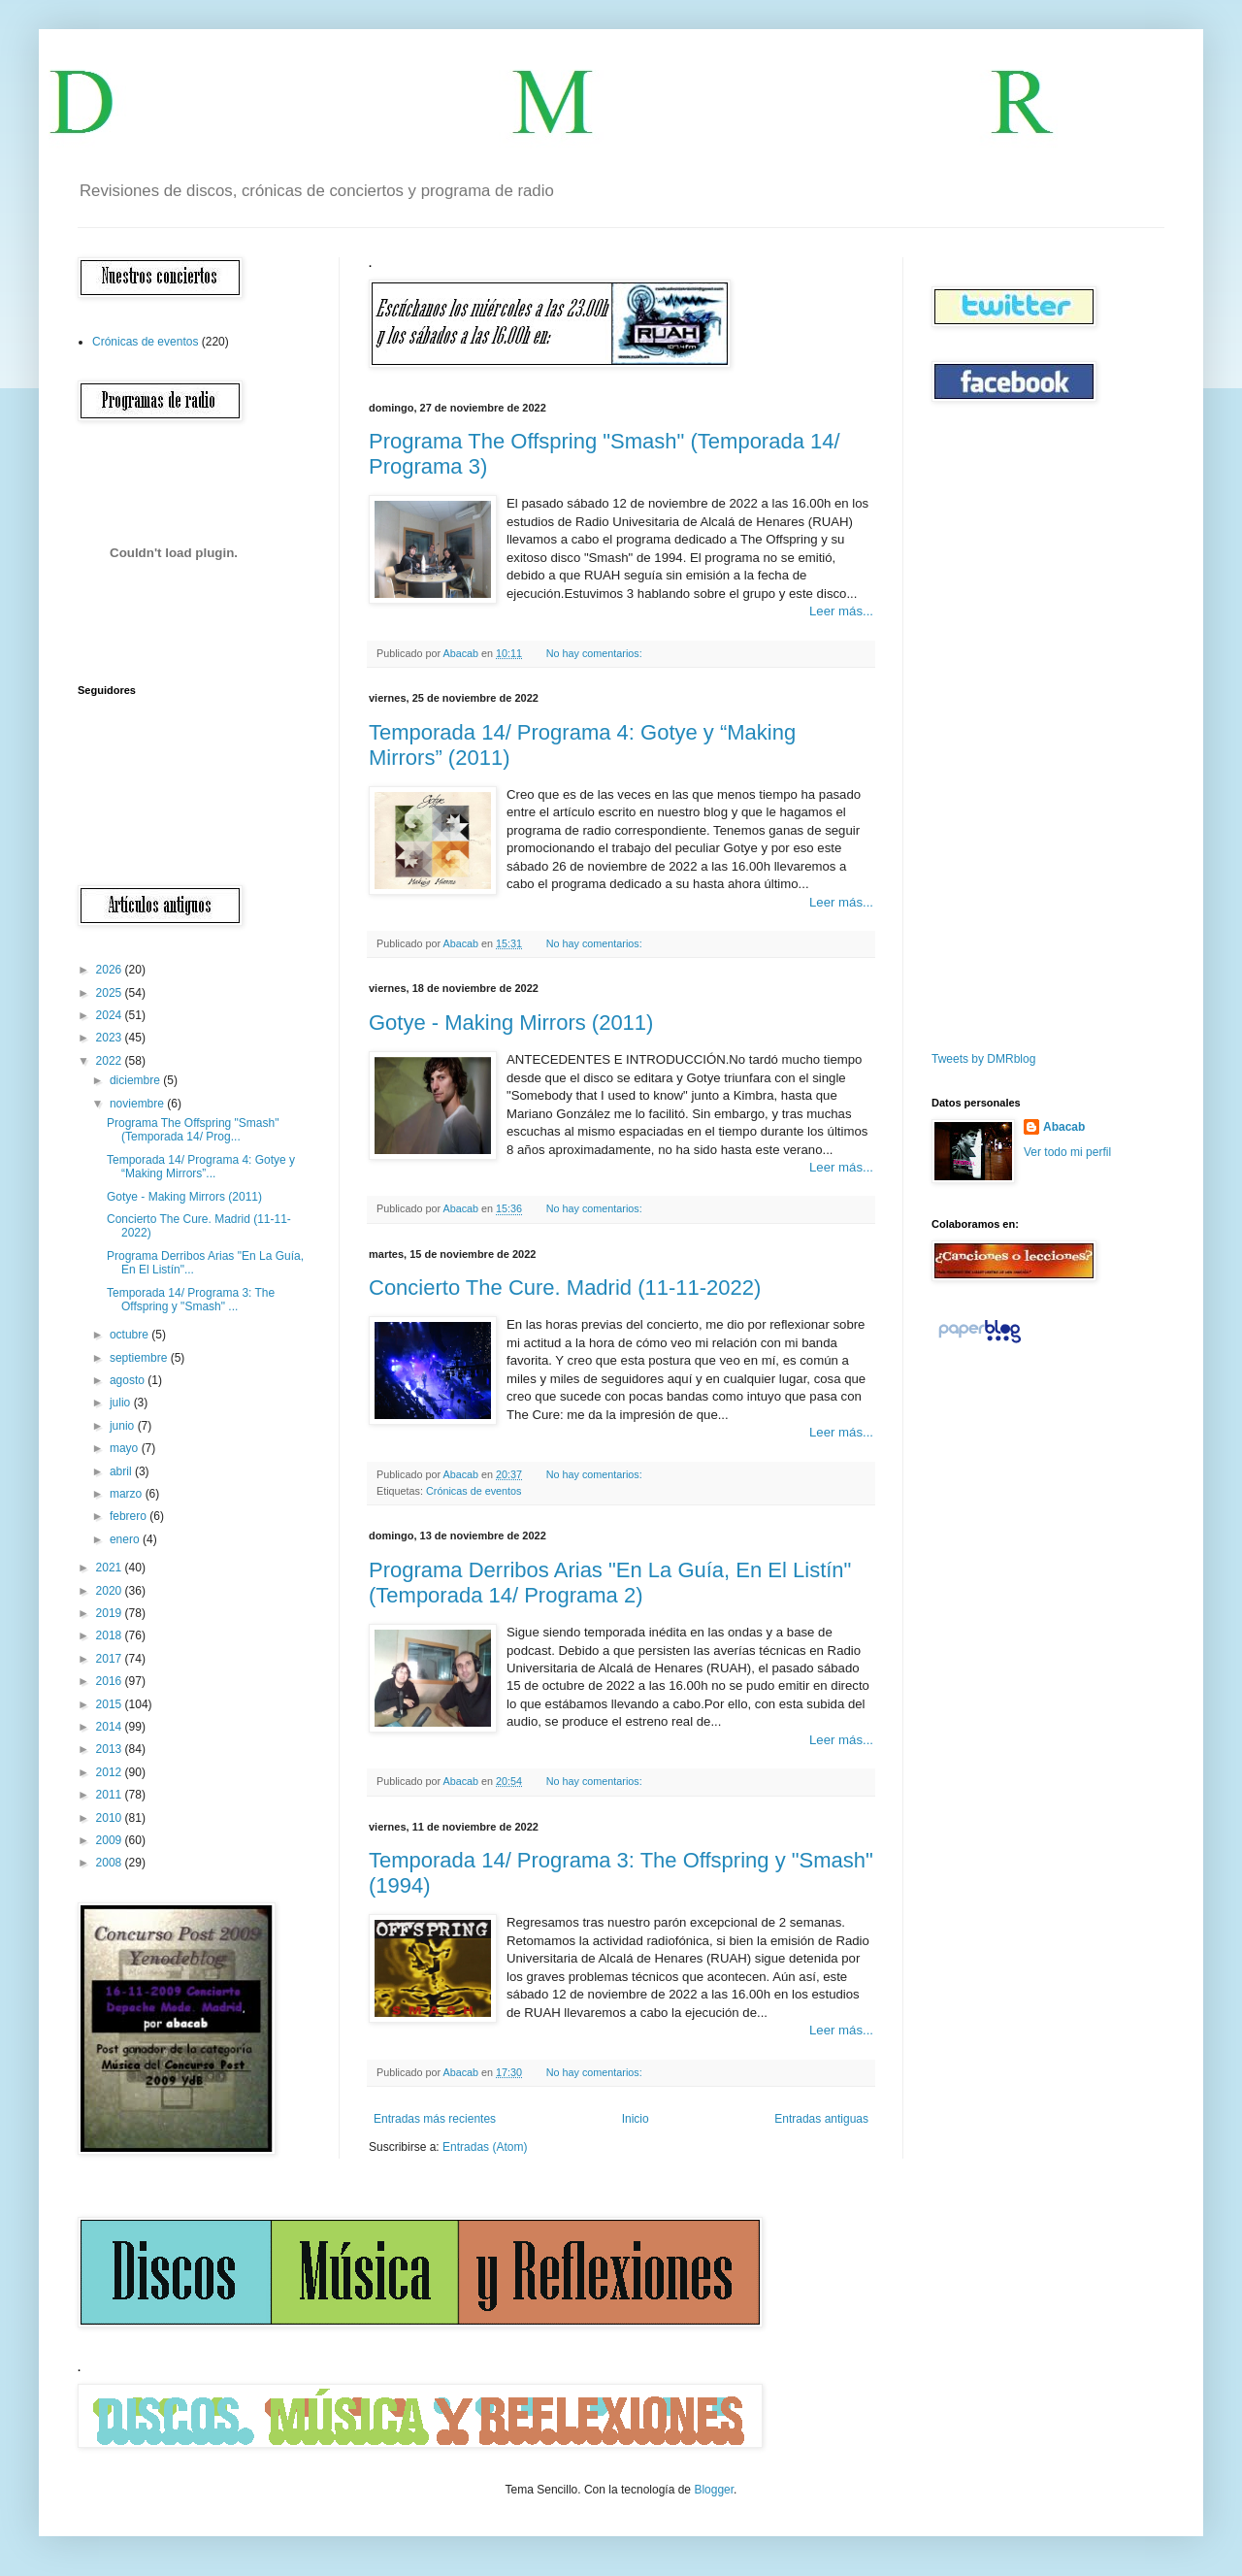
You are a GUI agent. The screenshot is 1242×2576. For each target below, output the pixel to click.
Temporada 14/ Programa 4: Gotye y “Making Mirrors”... (201, 1166)
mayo (126, 1448)
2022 (110, 1061)
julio (122, 1402)
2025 (110, 993)
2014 (110, 1727)
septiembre (140, 1358)
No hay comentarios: (595, 653)
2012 (110, 1772)
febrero (129, 1516)
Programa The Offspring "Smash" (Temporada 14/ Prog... (193, 1129)
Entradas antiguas (821, 2119)
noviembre (138, 1103)
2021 (110, 1567)
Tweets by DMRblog (983, 1059)
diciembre (136, 1080)
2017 (110, 1659)
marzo (128, 1494)
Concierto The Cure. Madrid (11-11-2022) (565, 1287)
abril (122, 1471)
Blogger (714, 2489)
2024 (110, 1015)
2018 (110, 1635)
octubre (130, 1334)
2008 (110, 1862)
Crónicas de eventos (473, 1491)
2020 (110, 1591)
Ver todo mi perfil (1067, 1152)
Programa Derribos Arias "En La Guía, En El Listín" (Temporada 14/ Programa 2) (610, 1582)
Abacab (1064, 1127)
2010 (110, 1818)
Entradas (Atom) (484, 2147)
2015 (110, 1704)
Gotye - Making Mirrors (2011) (511, 1022)
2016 (110, 1681)
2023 (110, 1037)
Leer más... (841, 611)
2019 (110, 1613)
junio (124, 1426)
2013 (110, 1749)
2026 (110, 969)
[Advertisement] (990, 727)
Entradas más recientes (435, 2119)
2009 (110, 1840)
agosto (128, 1380)
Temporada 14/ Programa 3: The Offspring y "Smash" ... (191, 1299)
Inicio (635, 2119)
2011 (110, 1794)
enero (126, 1539)
